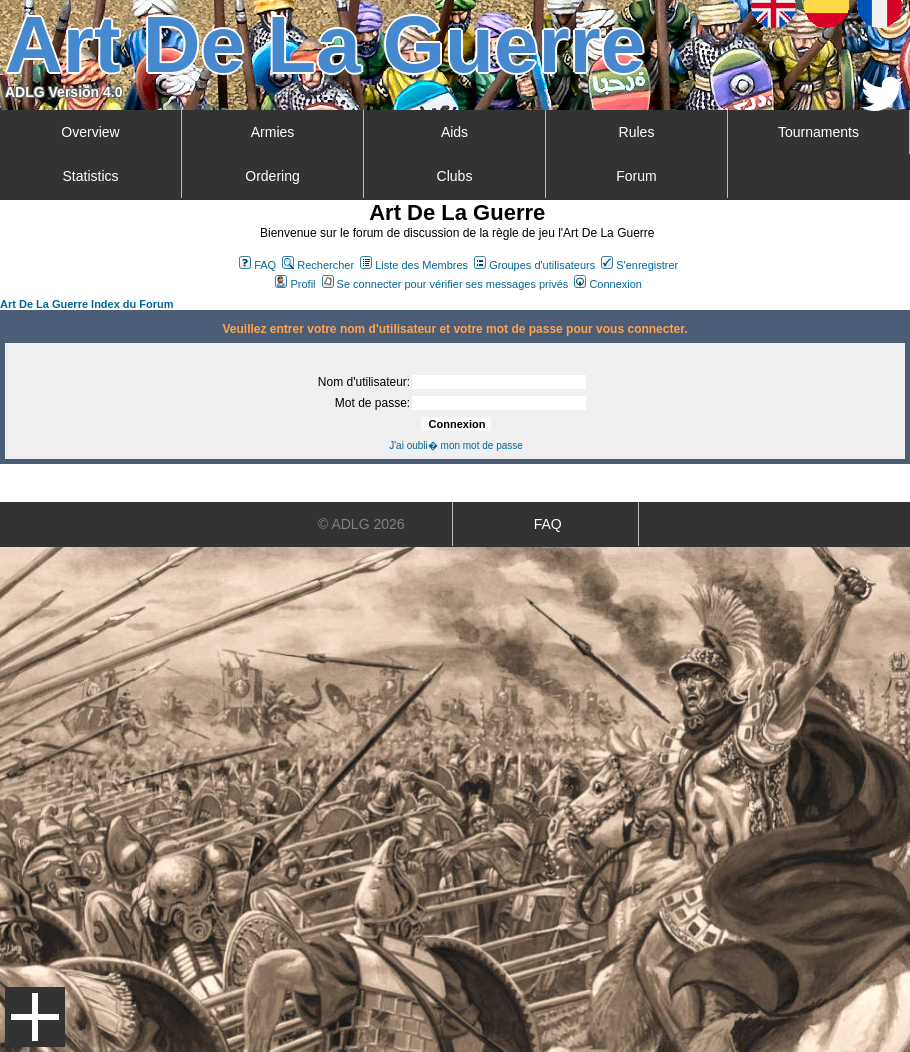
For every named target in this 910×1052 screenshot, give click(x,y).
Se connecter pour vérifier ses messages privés (445, 284)
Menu (35, 1017)
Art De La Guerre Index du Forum (87, 304)
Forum (636, 176)
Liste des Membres (414, 265)
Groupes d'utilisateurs (534, 265)
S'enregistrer (639, 265)
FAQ (257, 265)
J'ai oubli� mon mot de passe (456, 445)
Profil (295, 284)
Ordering (272, 176)
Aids (454, 132)
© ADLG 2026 (361, 524)
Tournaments (818, 132)
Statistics (90, 176)
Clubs (455, 176)
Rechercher (318, 265)
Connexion (608, 284)
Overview (90, 132)
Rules (637, 132)
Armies (273, 132)
